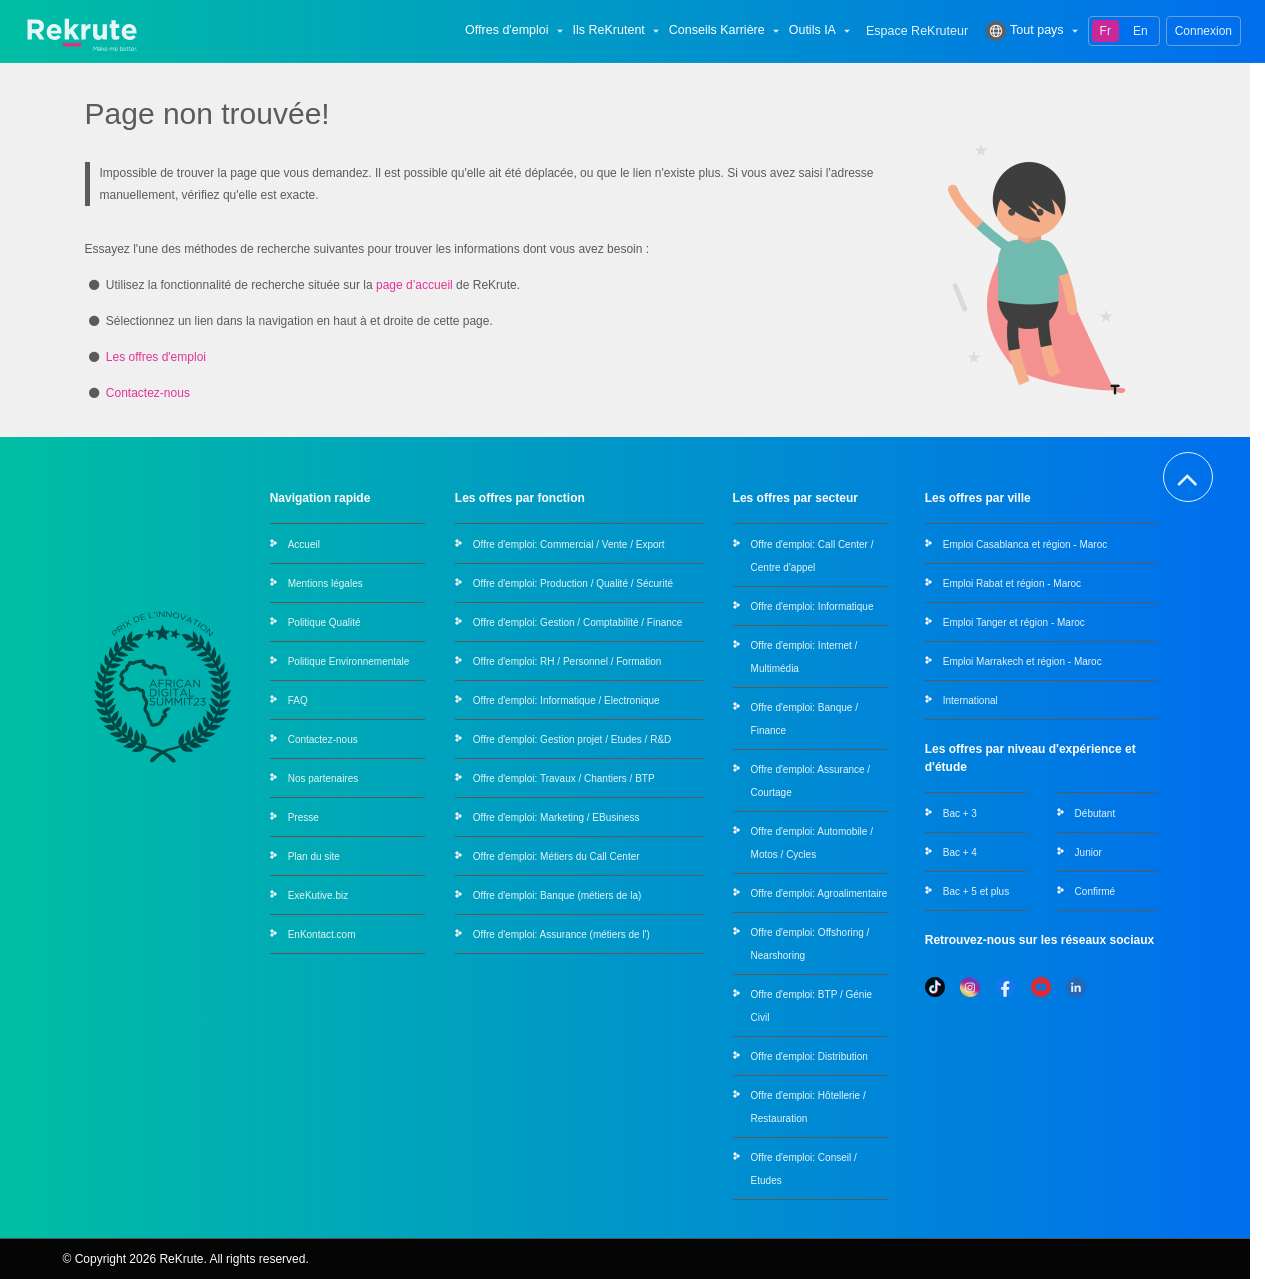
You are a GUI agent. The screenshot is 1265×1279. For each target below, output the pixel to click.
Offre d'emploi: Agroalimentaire (819, 893)
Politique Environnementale (349, 661)
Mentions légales (325, 583)
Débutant (1095, 813)
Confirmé (1095, 891)
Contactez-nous (148, 393)
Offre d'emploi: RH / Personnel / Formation (567, 661)
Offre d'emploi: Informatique (812, 606)
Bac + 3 (960, 813)
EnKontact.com (322, 934)
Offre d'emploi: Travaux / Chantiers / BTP (564, 778)
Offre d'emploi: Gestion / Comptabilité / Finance (578, 622)
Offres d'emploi (515, 31)
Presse (303, 817)
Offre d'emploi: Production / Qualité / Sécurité (573, 583)
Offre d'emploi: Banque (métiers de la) (557, 895)
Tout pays (1034, 31)
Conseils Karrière (726, 31)
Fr (1105, 31)
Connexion (1203, 31)
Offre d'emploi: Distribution (809, 1056)
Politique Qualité (324, 622)
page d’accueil (414, 285)
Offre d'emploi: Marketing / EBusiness (556, 817)
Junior (1088, 852)
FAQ (298, 700)
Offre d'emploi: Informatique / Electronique (566, 700)
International (970, 700)
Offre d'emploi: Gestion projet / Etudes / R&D (572, 739)
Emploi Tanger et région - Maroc (1014, 622)
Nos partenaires (323, 778)
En (1140, 31)
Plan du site (314, 856)
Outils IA (821, 31)
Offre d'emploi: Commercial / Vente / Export (569, 544)
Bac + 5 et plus (976, 891)
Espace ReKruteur (917, 31)
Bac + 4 (960, 852)
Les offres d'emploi (156, 357)
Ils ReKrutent (618, 31)
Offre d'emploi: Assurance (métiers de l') (561, 934)
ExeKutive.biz (318, 895)
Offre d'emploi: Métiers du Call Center (556, 856)
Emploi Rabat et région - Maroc (1012, 583)
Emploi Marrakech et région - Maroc (1022, 661)
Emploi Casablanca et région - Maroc (1025, 544)
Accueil (304, 544)
